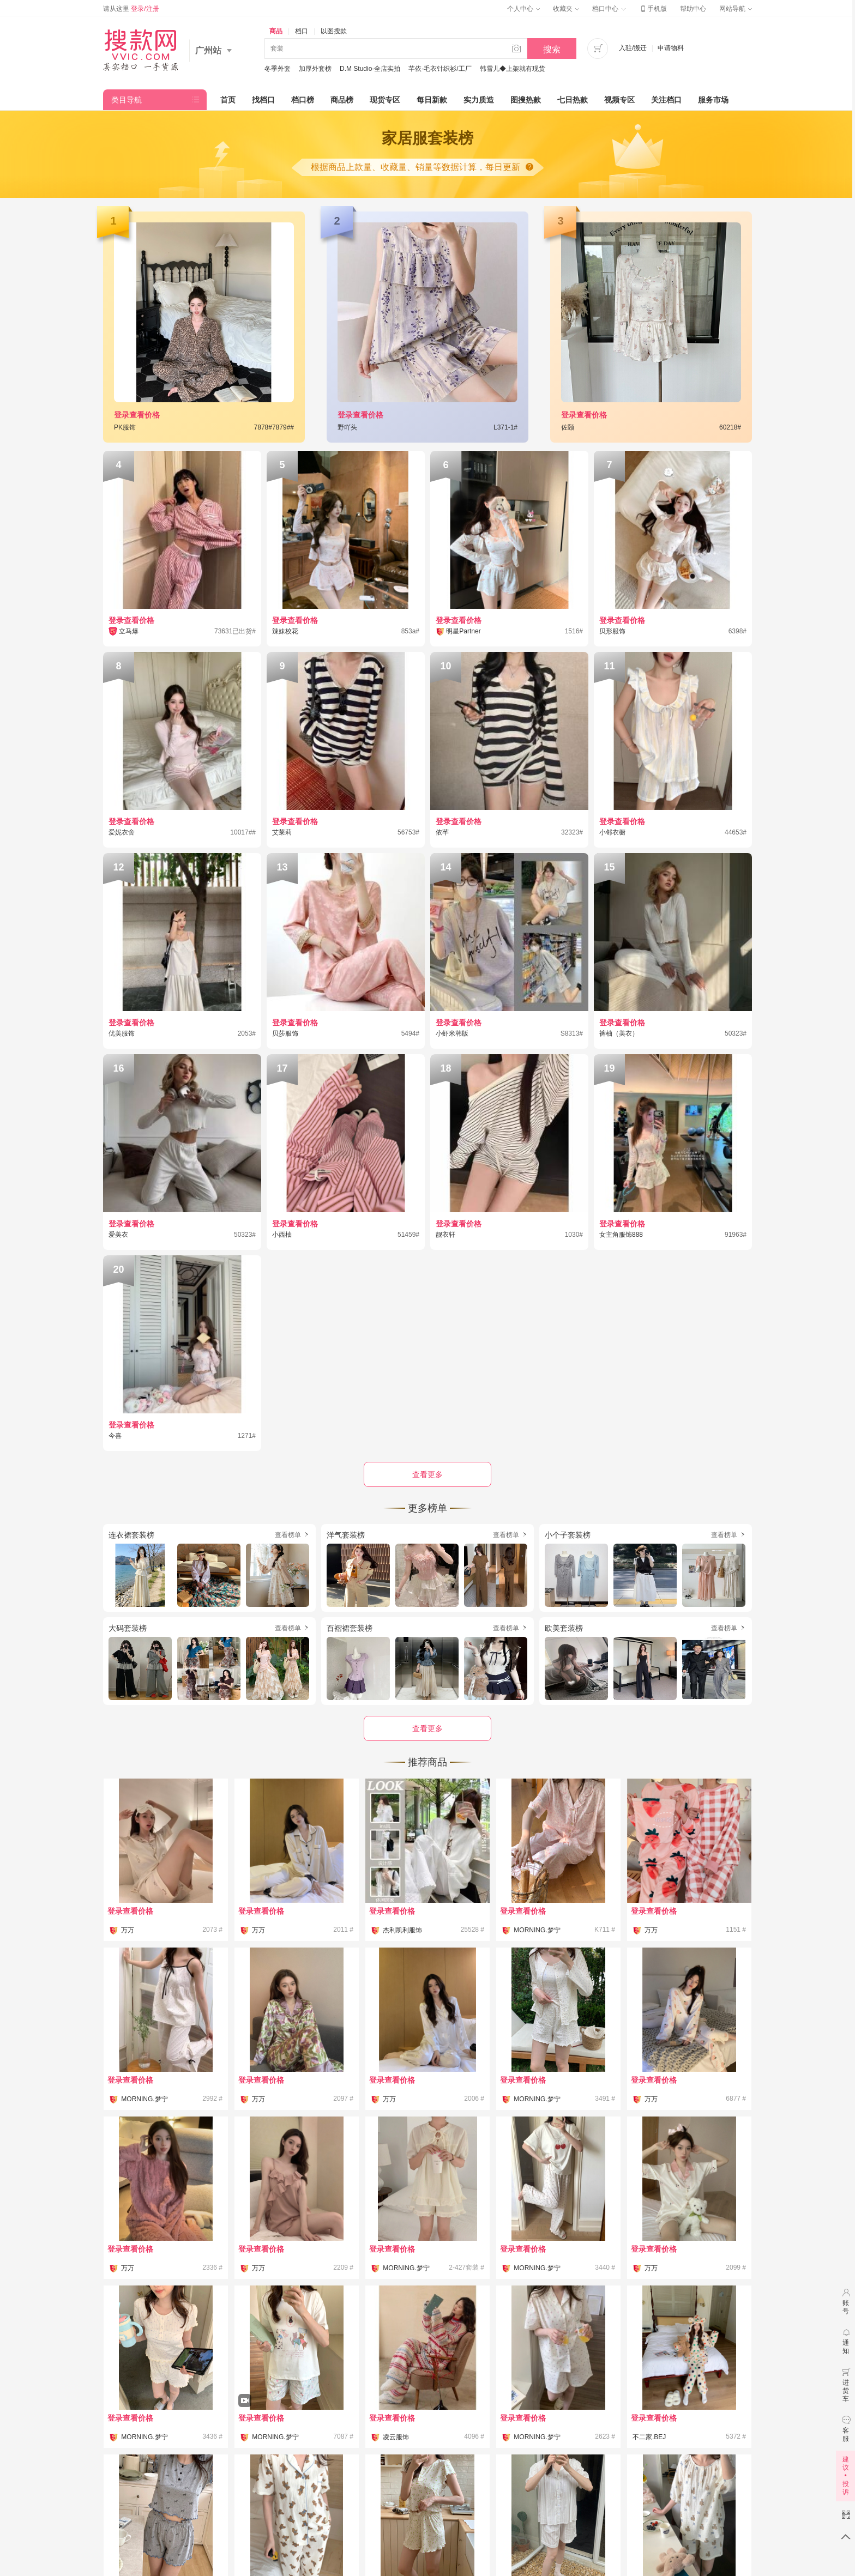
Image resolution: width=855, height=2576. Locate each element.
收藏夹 (566, 9)
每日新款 (432, 99)
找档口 (263, 99)
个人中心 (523, 9)
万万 (127, 1930)
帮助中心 (693, 9)
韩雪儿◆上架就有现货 (512, 68)
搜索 (552, 49)
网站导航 (735, 9)
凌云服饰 (396, 2437)
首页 (228, 99)
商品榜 (341, 99)
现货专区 (385, 99)
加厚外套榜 (315, 68)
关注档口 (666, 99)
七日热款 (572, 99)
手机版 (653, 9)
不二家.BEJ (649, 2437)
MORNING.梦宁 (537, 1930)
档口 (301, 31)
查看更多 (427, 1728)
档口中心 (608, 9)
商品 (275, 31)
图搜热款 (525, 99)
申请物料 (671, 48)
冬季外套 (277, 68)
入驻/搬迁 (633, 48)
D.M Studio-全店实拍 (370, 68)
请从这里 (131, 9)
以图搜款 (334, 31)
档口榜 (302, 99)
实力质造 (478, 99)
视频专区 (619, 99)
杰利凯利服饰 (402, 1930)
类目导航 (126, 99)
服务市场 (713, 99)
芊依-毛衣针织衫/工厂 (439, 68)
